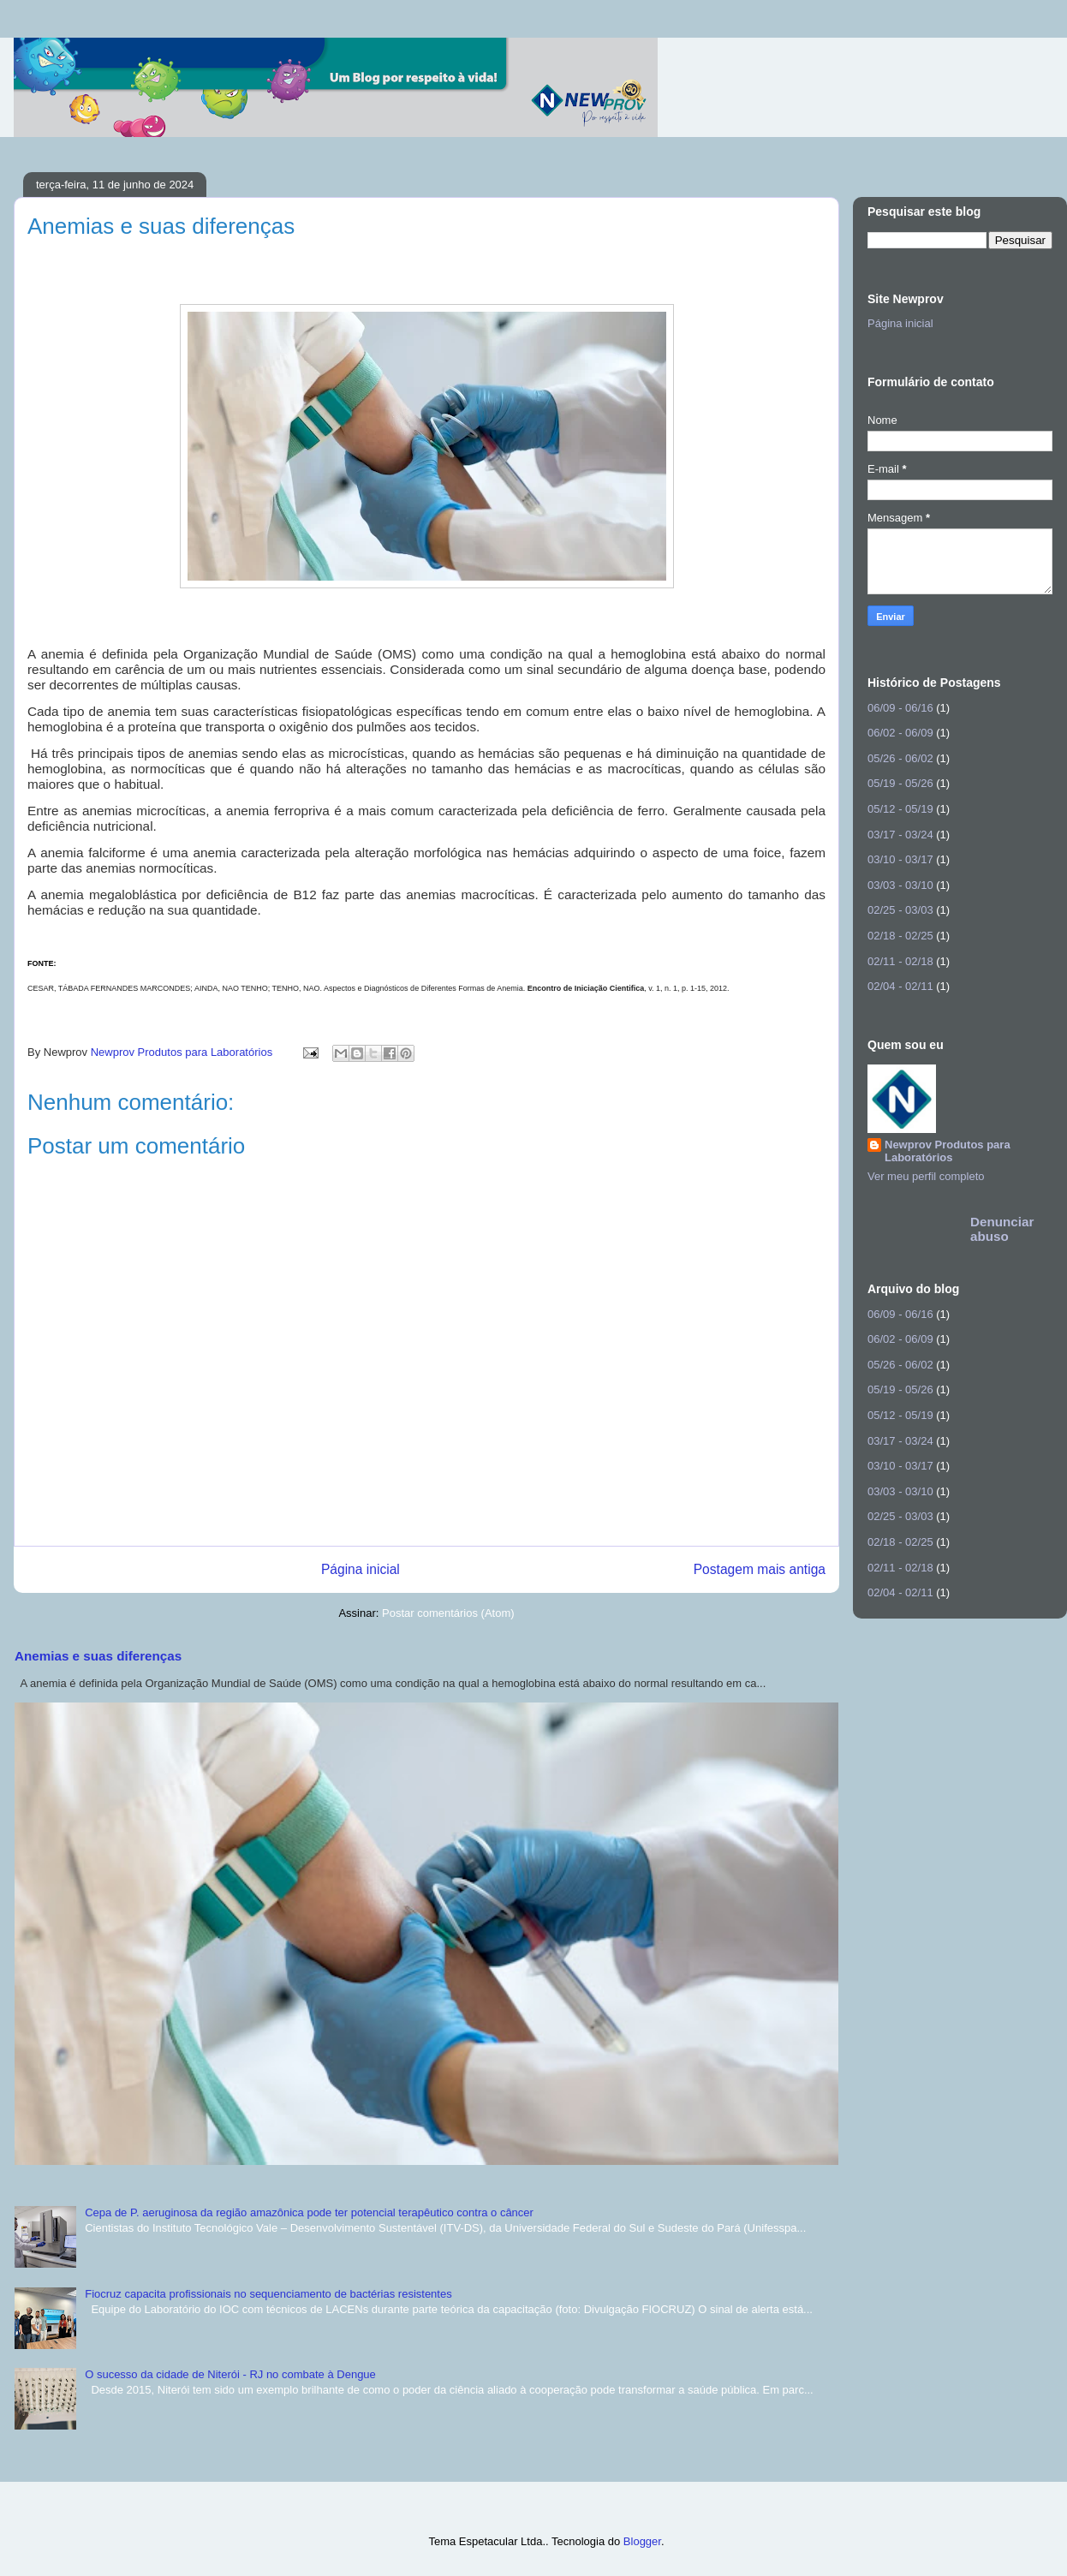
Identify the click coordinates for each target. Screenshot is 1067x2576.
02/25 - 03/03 (900, 909)
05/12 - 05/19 (900, 808)
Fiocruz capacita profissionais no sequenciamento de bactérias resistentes (268, 2293)
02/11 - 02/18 (900, 961)
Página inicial (360, 1569)
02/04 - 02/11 (900, 986)
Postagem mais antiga (760, 1569)
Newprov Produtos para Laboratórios (947, 1151)
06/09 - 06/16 (900, 707)
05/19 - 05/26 (900, 783)
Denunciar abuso (1002, 1228)
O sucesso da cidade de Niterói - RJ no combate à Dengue (230, 2374)
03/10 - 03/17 (900, 859)
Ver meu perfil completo (926, 1176)
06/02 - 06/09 (900, 732)
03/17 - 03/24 (900, 834)
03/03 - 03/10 (900, 885)
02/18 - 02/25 (900, 935)
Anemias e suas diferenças (98, 1656)
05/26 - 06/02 (900, 758)
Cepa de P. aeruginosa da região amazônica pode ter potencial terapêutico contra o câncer (309, 2212)
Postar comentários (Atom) (448, 1613)
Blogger (642, 2541)
